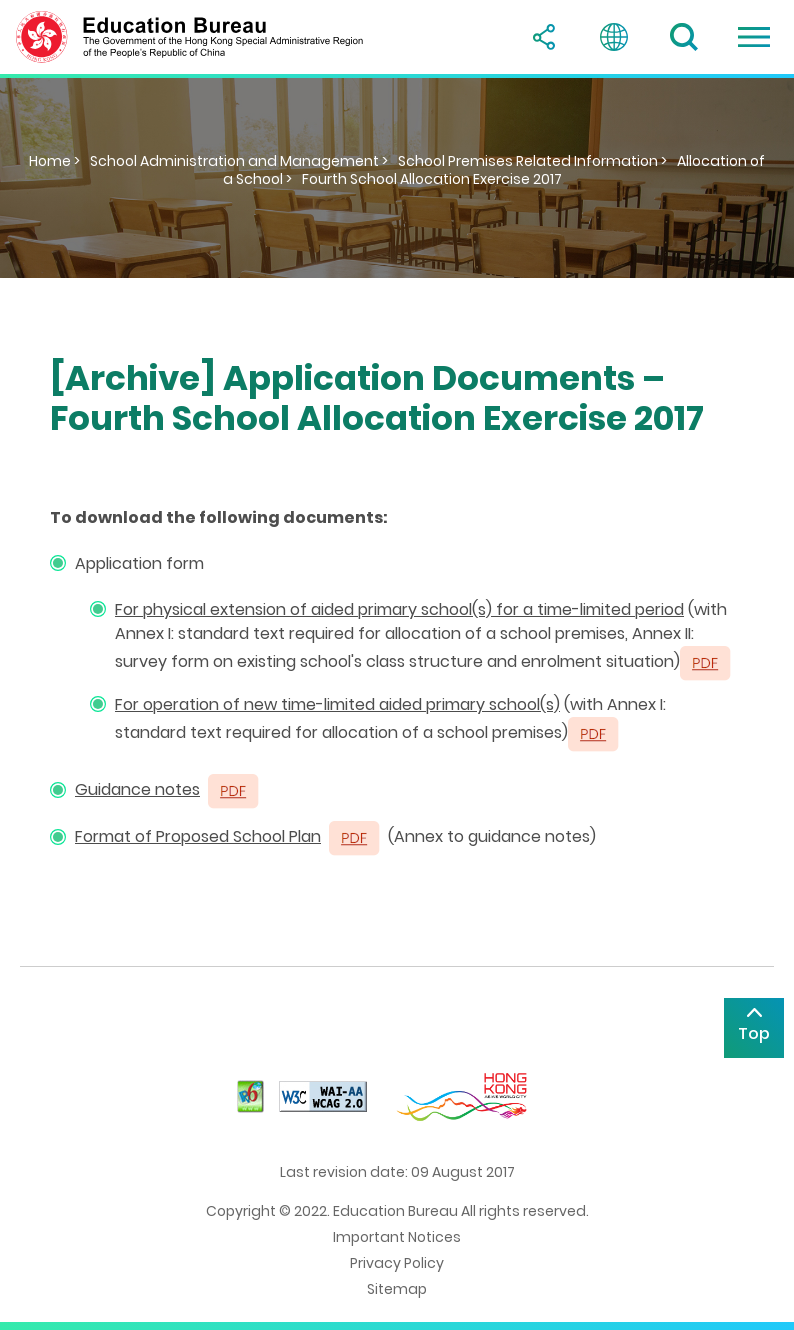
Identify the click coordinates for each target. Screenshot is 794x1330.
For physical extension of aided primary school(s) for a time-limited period (399, 609)
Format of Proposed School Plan (198, 836)
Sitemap (397, 1289)
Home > (54, 161)
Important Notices (397, 1237)
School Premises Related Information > (532, 161)
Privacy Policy (397, 1263)
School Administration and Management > (239, 161)
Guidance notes (137, 789)
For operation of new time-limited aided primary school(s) (337, 704)
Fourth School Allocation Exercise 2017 (432, 179)
